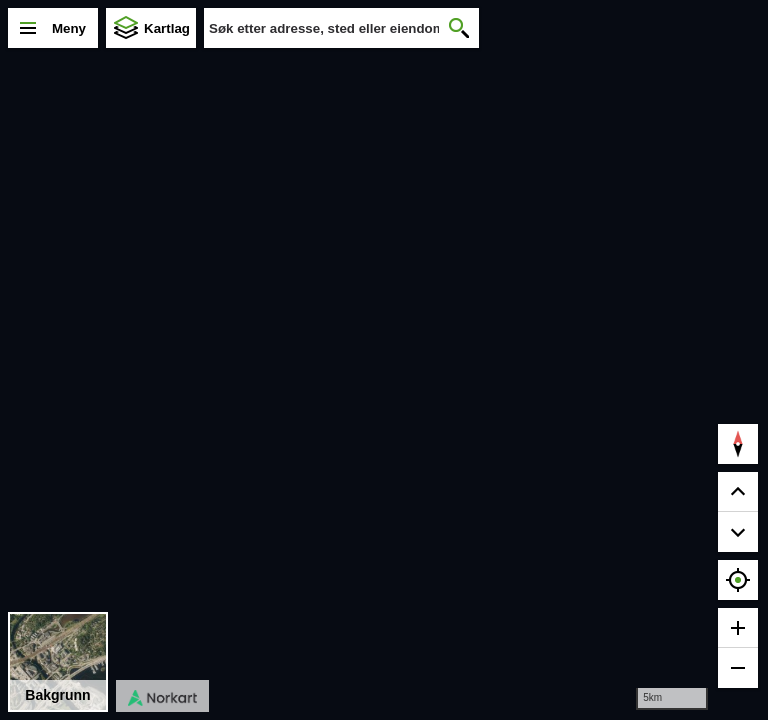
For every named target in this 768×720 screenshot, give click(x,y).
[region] (384, 360)
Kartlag (167, 28)
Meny (69, 28)
